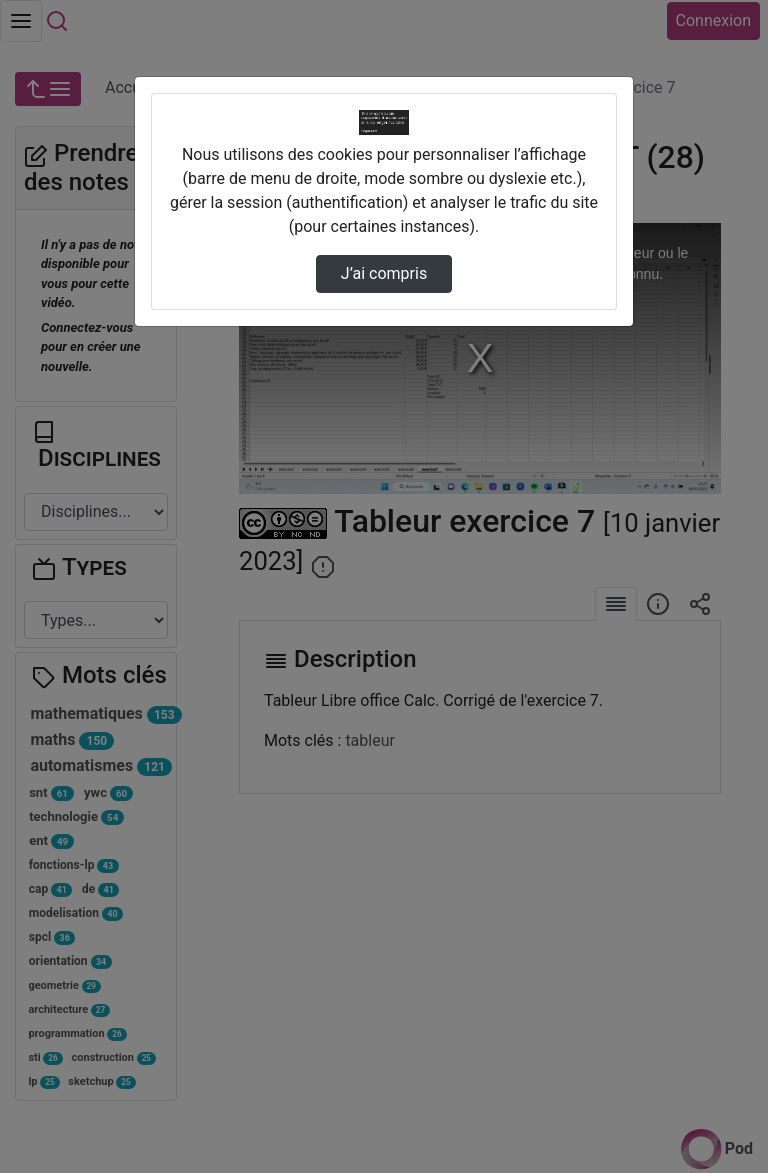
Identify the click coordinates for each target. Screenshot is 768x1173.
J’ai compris (384, 273)
